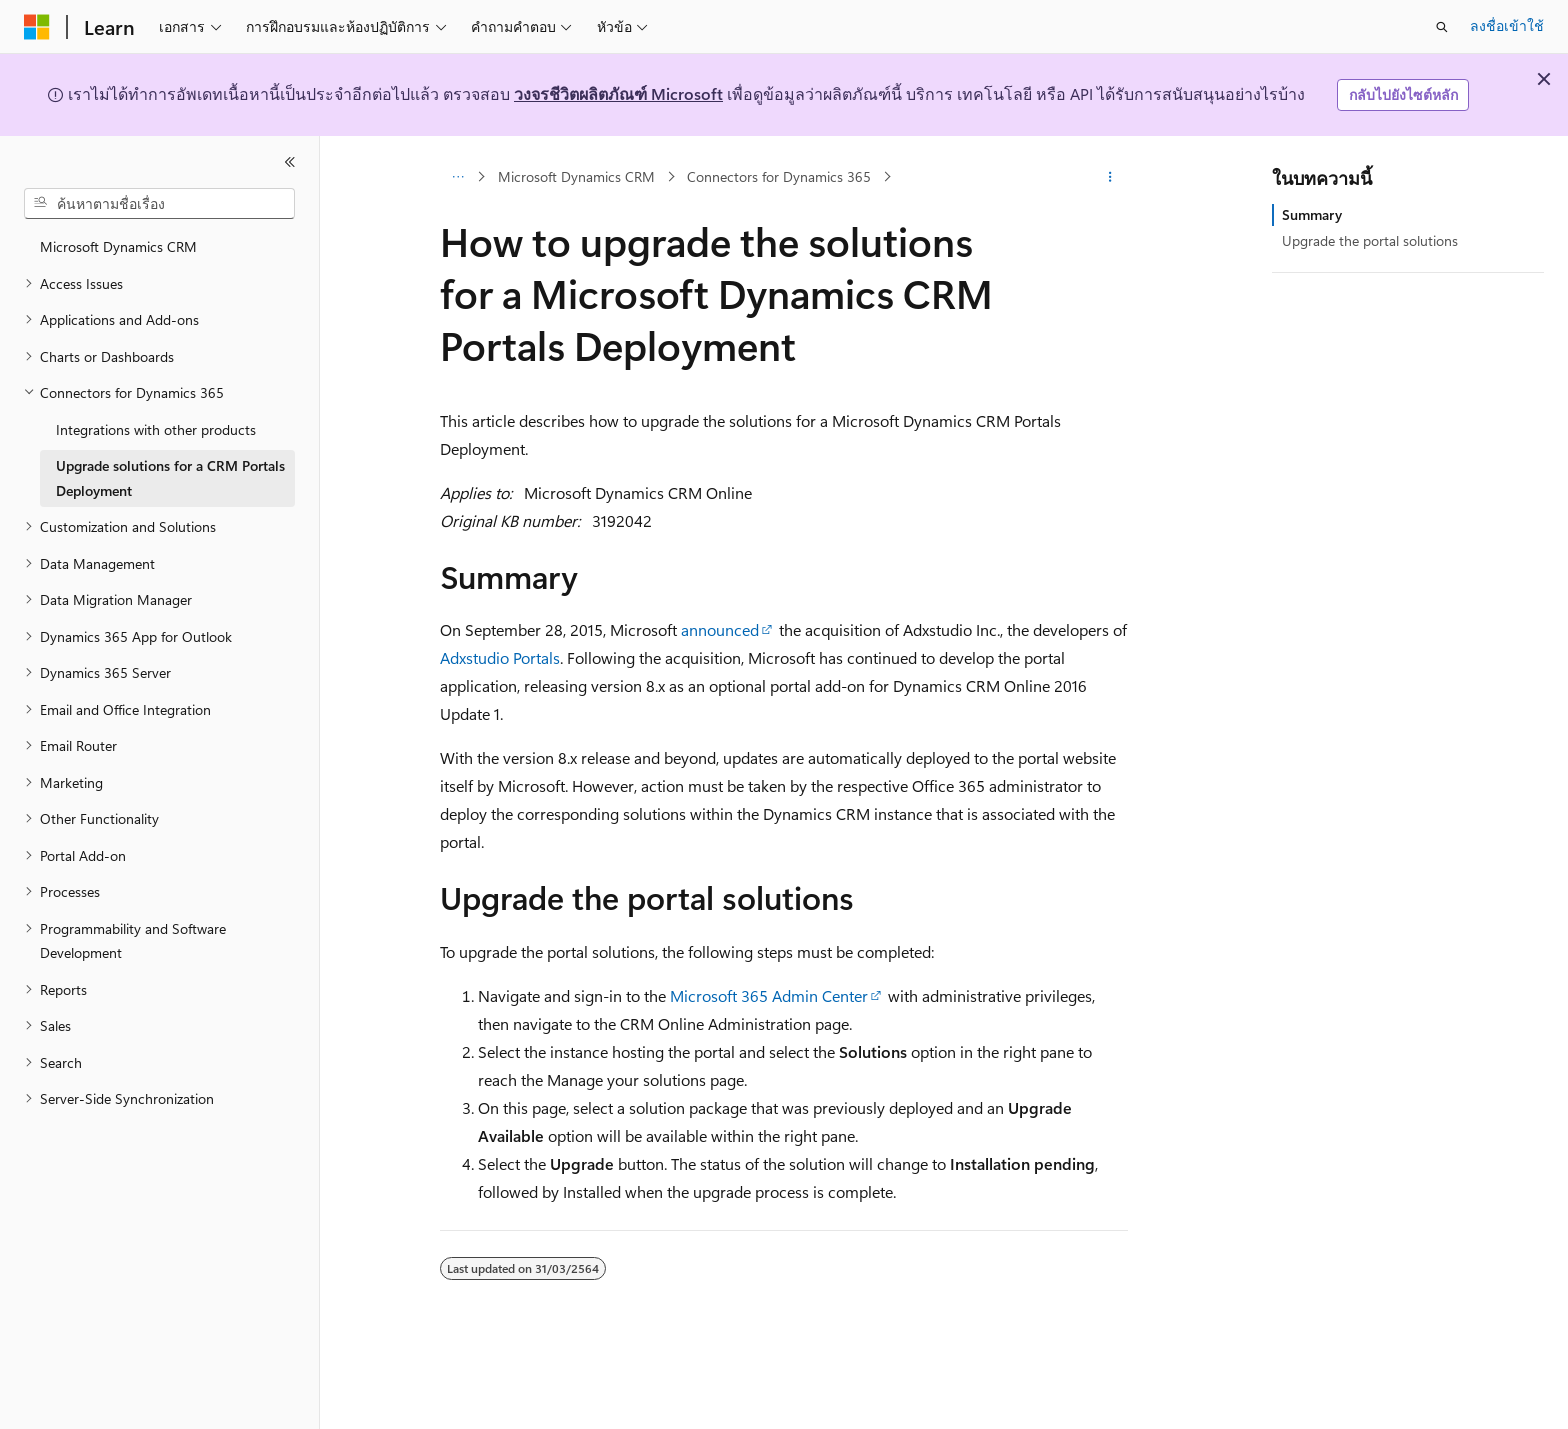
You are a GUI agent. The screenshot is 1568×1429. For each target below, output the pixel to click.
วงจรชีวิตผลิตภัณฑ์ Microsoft (618, 93)
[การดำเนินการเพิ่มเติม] (1110, 177)
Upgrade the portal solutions (1370, 240)
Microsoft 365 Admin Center (769, 995)
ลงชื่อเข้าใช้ (1507, 25)
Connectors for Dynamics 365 (779, 176)
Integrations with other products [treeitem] (156, 429)
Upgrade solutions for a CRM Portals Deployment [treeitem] (170, 478)
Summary (1312, 214)
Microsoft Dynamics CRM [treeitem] (118, 246)
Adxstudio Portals (500, 657)
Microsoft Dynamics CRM (576, 176)
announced (720, 629)
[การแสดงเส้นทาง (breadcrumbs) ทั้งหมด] (457, 177)
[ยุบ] (290, 162)
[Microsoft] (37, 27)
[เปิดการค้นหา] (1442, 27)
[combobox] (159, 204)
